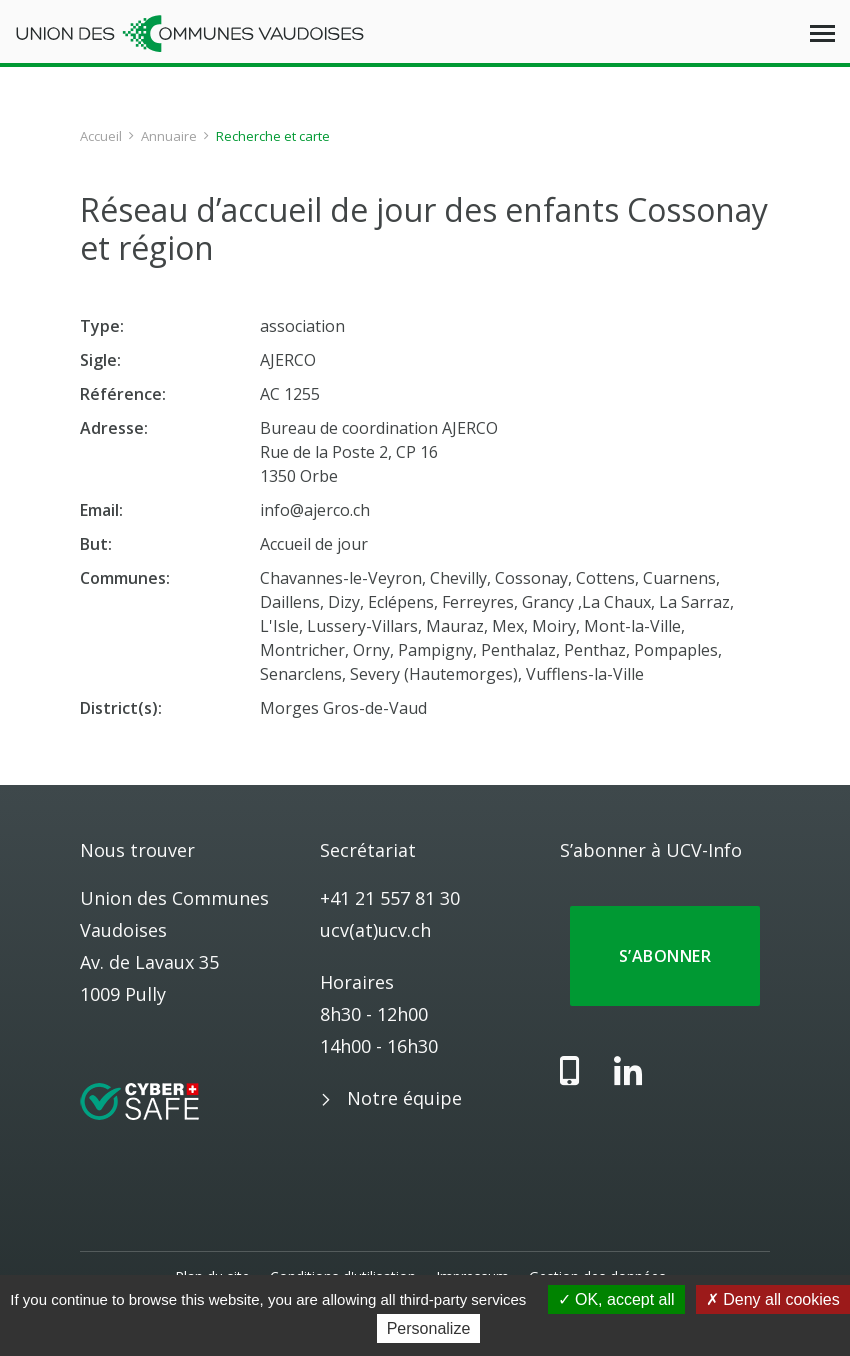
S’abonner (665, 956)
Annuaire (169, 136)
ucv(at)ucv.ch (375, 930)
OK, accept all (616, 1299)
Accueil (101, 136)
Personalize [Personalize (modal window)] (429, 1328)
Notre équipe (404, 1098)
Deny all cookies (773, 1299)
